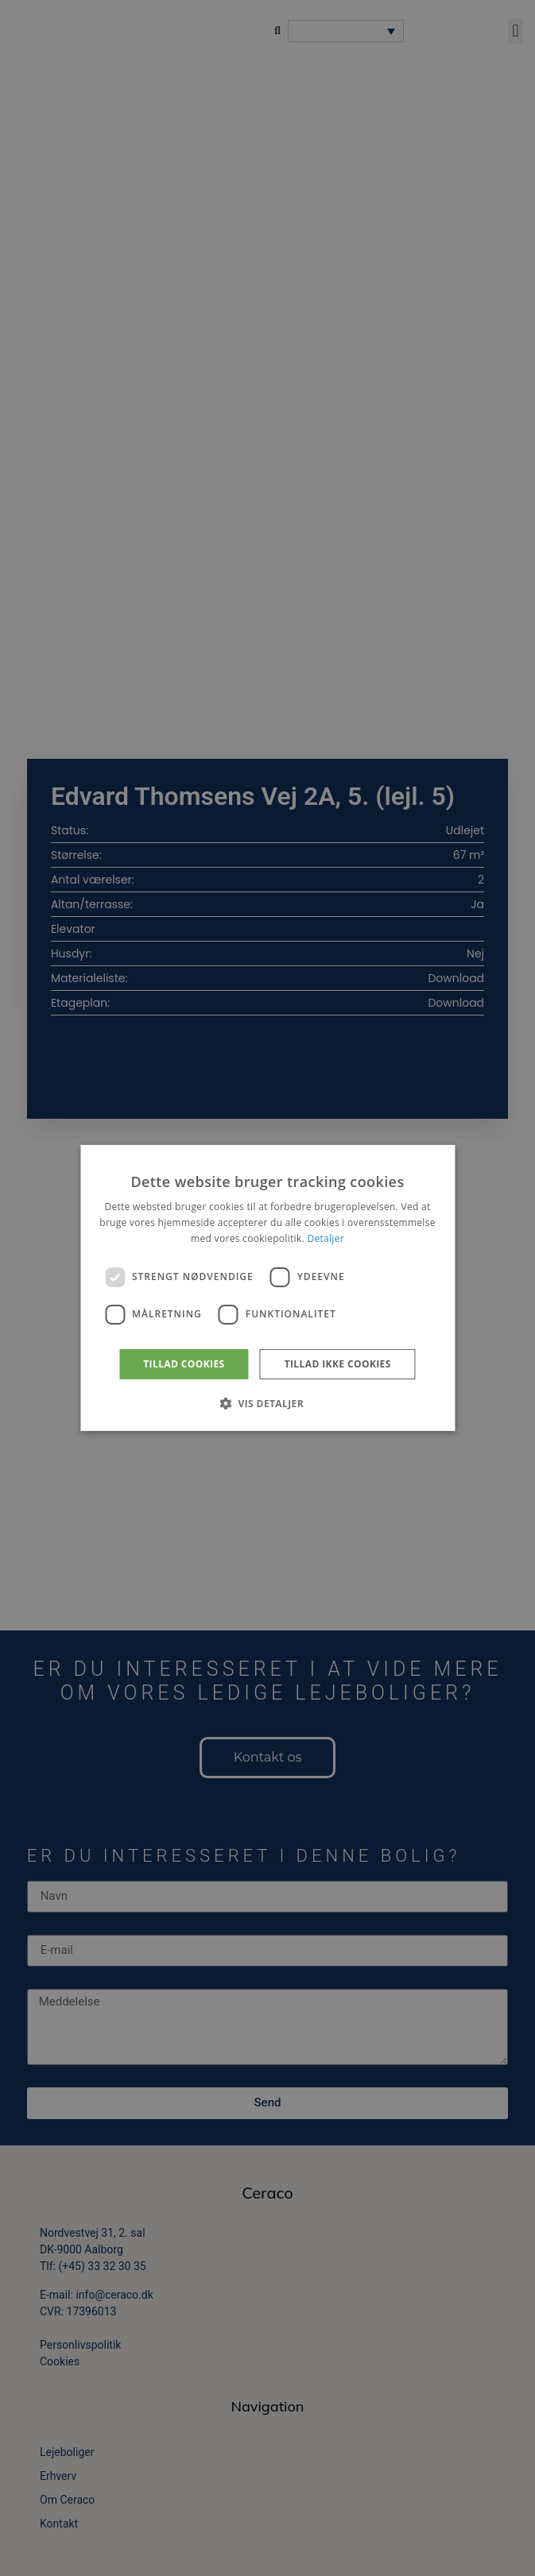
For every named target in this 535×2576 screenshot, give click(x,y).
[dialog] (267, 1288)
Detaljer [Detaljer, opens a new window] (325, 1238)
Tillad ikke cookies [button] (338, 1364)
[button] (267, 1403)
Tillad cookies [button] (183, 1364)
